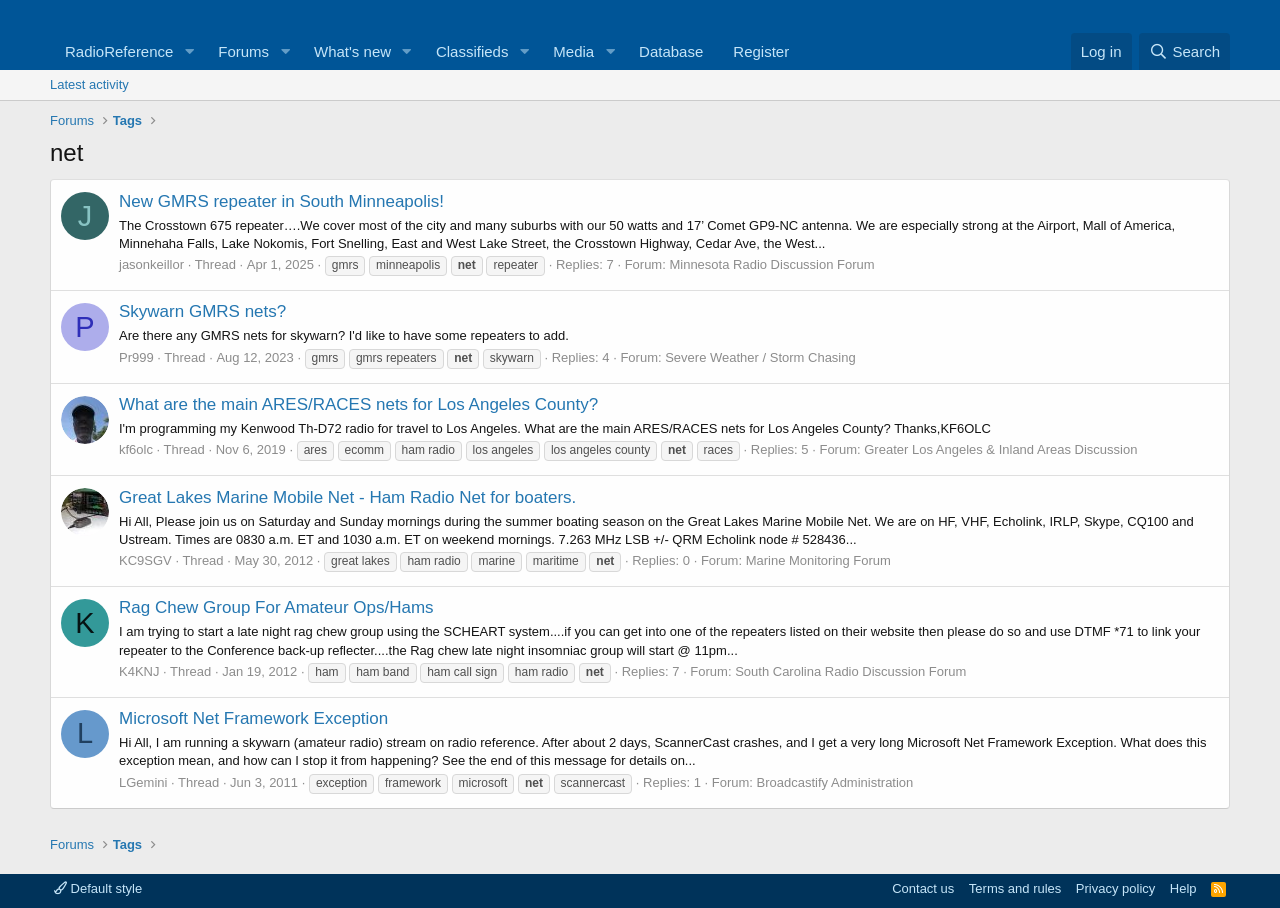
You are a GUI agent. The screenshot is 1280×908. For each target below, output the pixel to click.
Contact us (923, 888)
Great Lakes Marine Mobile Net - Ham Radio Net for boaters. (347, 497)
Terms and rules (1015, 888)
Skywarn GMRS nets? (202, 311)
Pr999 (136, 357)
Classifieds (472, 51)
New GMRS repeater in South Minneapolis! (281, 201)
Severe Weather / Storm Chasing (760, 357)
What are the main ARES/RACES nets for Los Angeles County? (358, 404)
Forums (243, 51)
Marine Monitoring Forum (818, 560)
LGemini (143, 782)
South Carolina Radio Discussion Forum (850, 671)
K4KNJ (139, 671)
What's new (352, 51)
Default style (98, 888)
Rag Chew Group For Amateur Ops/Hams (276, 607)
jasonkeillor (151, 264)
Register (761, 51)
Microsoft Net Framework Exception (253, 718)
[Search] (1184, 51)
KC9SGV (145, 560)
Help (1183, 888)
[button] (189, 51)
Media (573, 51)
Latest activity (89, 84)
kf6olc (136, 449)
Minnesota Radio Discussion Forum (771, 264)
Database (671, 51)
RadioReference (119, 51)
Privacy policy (1115, 888)
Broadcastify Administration (835, 782)
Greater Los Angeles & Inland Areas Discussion (1000, 449)
